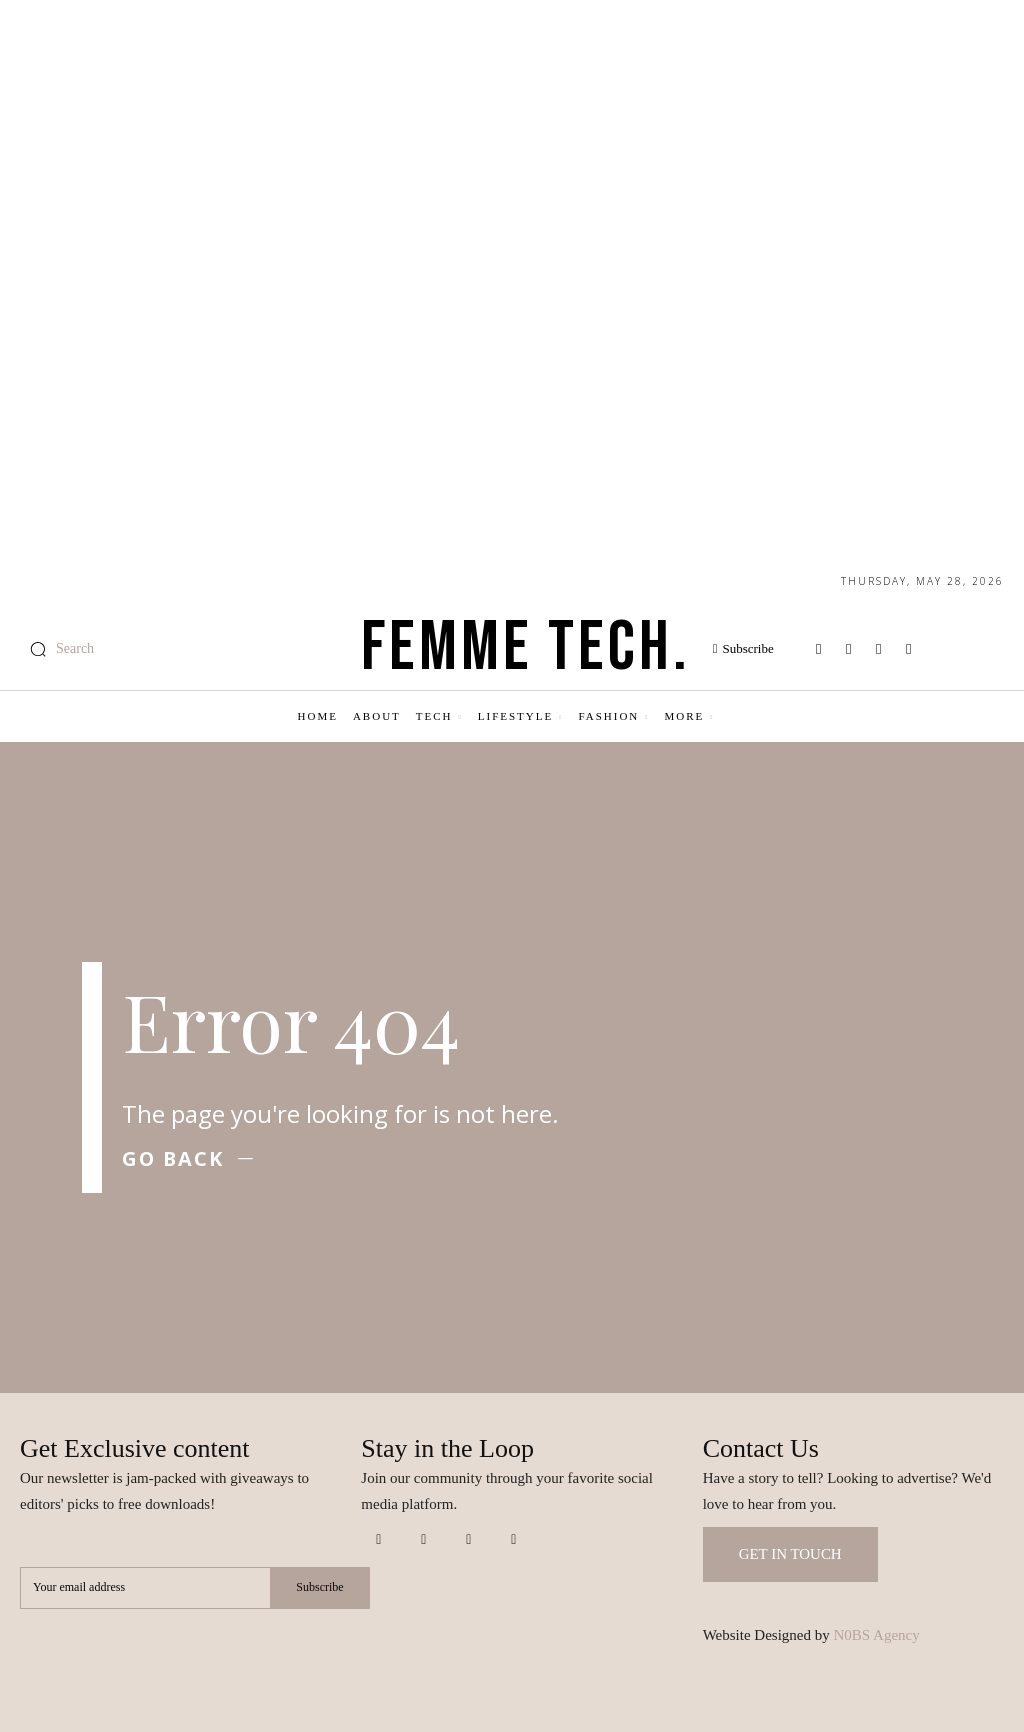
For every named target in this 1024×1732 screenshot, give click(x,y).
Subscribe (319, 1587)
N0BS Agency (877, 1635)
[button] (57, 649)
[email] (145, 1588)
